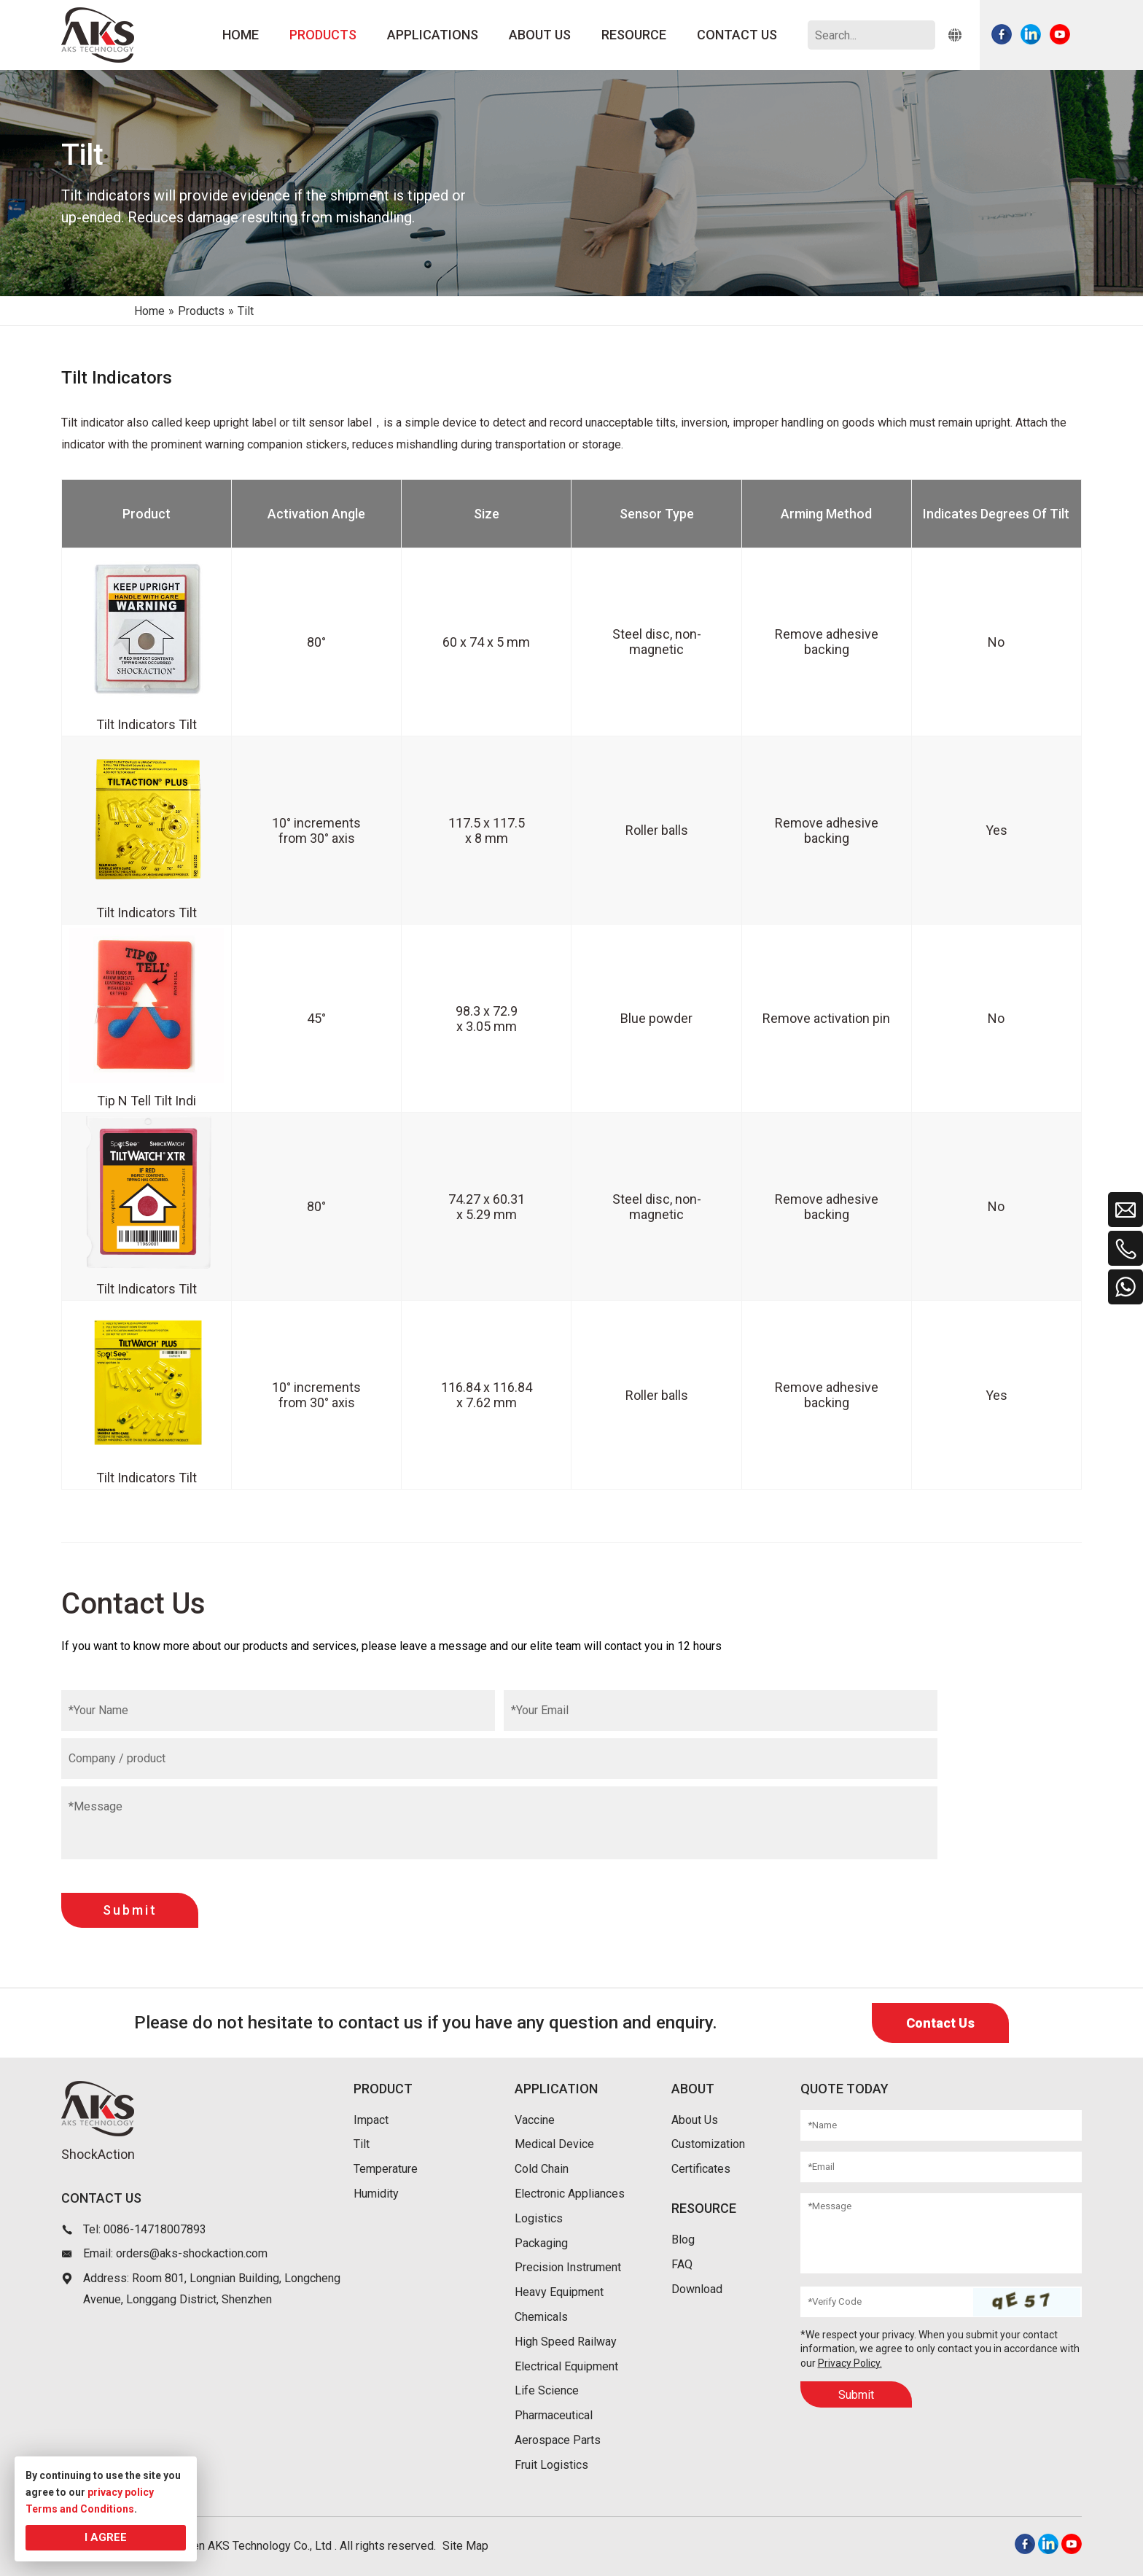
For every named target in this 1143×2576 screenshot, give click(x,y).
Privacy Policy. (850, 2363)
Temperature (386, 2169)
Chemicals (541, 2317)
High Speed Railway (566, 2342)
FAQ (682, 2264)
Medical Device (554, 2144)
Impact (371, 2120)
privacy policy (120, 2492)
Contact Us (940, 2023)
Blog (683, 2239)
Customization (708, 2144)
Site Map (465, 2546)
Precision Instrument (568, 2267)
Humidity (376, 2194)
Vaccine (535, 2120)
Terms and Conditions (80, 2509)
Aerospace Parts (558, 2440)
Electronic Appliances (570, 2194)
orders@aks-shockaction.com (192, 2253)
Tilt (362, 2144)
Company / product (117, 1758)
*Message (95, 1806)
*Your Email (540, 1710)
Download (696, 2289)
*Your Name (98, 1710)
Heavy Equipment (559, 2292)
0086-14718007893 (155, 2229)
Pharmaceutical (554, 2415)
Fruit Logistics (551, 2465)
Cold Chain (542, 2169)
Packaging (541, 2243)
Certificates (700, 2169)
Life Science (547, 2390)
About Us (694, 2120)
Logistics (539, 2218)
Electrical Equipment (566, 2366)
